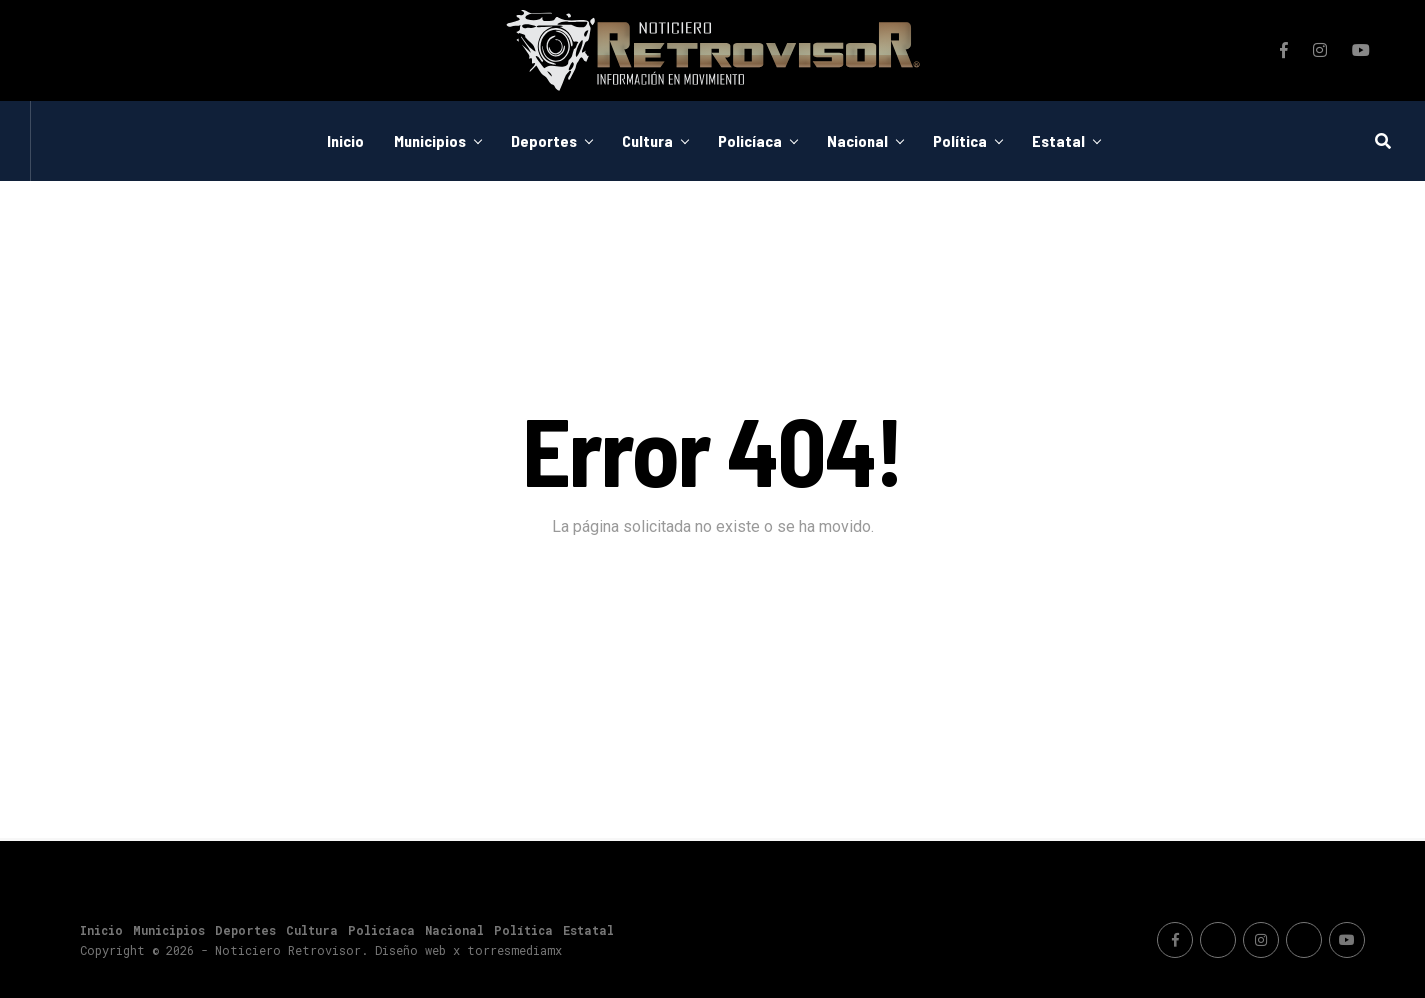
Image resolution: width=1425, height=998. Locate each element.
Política (960, 140)
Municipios (430, 140)
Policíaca (750, 140)
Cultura (647, 140)
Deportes (544, 140)
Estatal (1058, 140)
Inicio (345, 140)
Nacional (857, 140)
